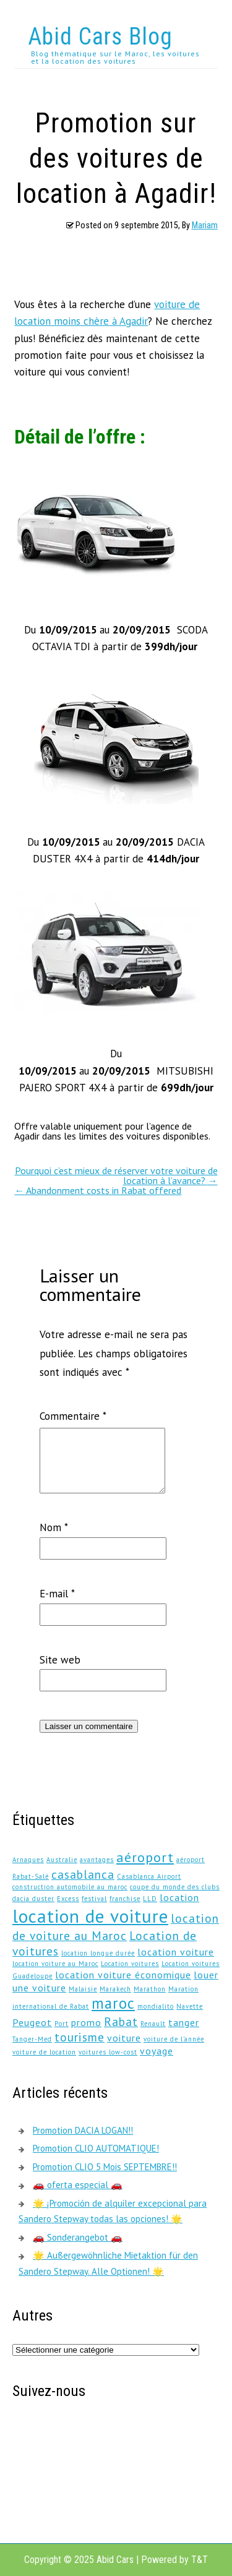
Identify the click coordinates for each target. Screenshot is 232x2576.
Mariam (205, 225)
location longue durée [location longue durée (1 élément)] (98, 1953)
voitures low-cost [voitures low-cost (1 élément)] (108, 2052)
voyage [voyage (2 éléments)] (156, 2051)
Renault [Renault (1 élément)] (153, 2023)
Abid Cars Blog (100, 36)
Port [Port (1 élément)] (61, 2023)
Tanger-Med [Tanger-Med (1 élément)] (32, 2039)
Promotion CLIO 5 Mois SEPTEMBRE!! (105, 2167)
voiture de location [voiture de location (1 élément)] (44, 2052)
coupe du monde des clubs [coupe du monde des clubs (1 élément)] (175, 1887)
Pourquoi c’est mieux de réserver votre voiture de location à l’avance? (116, 1175)
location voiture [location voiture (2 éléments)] (175, 1952)
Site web (60, 1660)
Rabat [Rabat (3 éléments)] (121, 2021)
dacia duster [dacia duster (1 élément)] (33, 1898)
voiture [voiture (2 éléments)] (124, 2038)
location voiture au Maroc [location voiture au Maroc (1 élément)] (55, 1963)
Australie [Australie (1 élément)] (61, 1859)
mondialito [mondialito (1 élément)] (155, 2006)
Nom (54, 1527)
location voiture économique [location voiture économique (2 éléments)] (123, 1974)
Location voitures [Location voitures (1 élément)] (130, 1963)
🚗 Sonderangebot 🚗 (77, 2237)
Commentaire (73, 1416)
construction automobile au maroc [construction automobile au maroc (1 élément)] (69, 1887)
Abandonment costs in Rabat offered (97, 1190)
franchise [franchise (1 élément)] (125, 1898)
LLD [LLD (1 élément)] (150, 1898)
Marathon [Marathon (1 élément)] (150, 1989)
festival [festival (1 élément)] (94, 1898)
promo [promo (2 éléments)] (86, 2022)
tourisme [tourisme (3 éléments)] (79, 2037)
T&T (199, 2559)
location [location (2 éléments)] (179, 1897)
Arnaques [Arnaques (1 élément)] (28, 1859)
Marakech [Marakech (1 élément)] (115, 1989)
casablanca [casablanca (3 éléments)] (82, 1874)
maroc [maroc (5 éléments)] (113, 2003)
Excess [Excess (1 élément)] (68, 1898)
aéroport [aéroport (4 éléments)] (145, 1857)
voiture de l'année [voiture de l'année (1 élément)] (174, 2039)
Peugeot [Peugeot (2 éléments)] (32, 2022)
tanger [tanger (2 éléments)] (183, 2022)
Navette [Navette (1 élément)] (189, 2006)
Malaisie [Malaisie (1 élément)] (83, 1989)
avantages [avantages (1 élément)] (97, 1859)
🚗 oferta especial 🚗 (77, 2185)
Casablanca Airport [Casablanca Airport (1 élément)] (149, 1876)
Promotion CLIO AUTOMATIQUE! (96, 2148)
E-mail (57, 1593)
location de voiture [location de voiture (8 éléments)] (90, 1916)
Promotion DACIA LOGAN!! (83, 2130)
